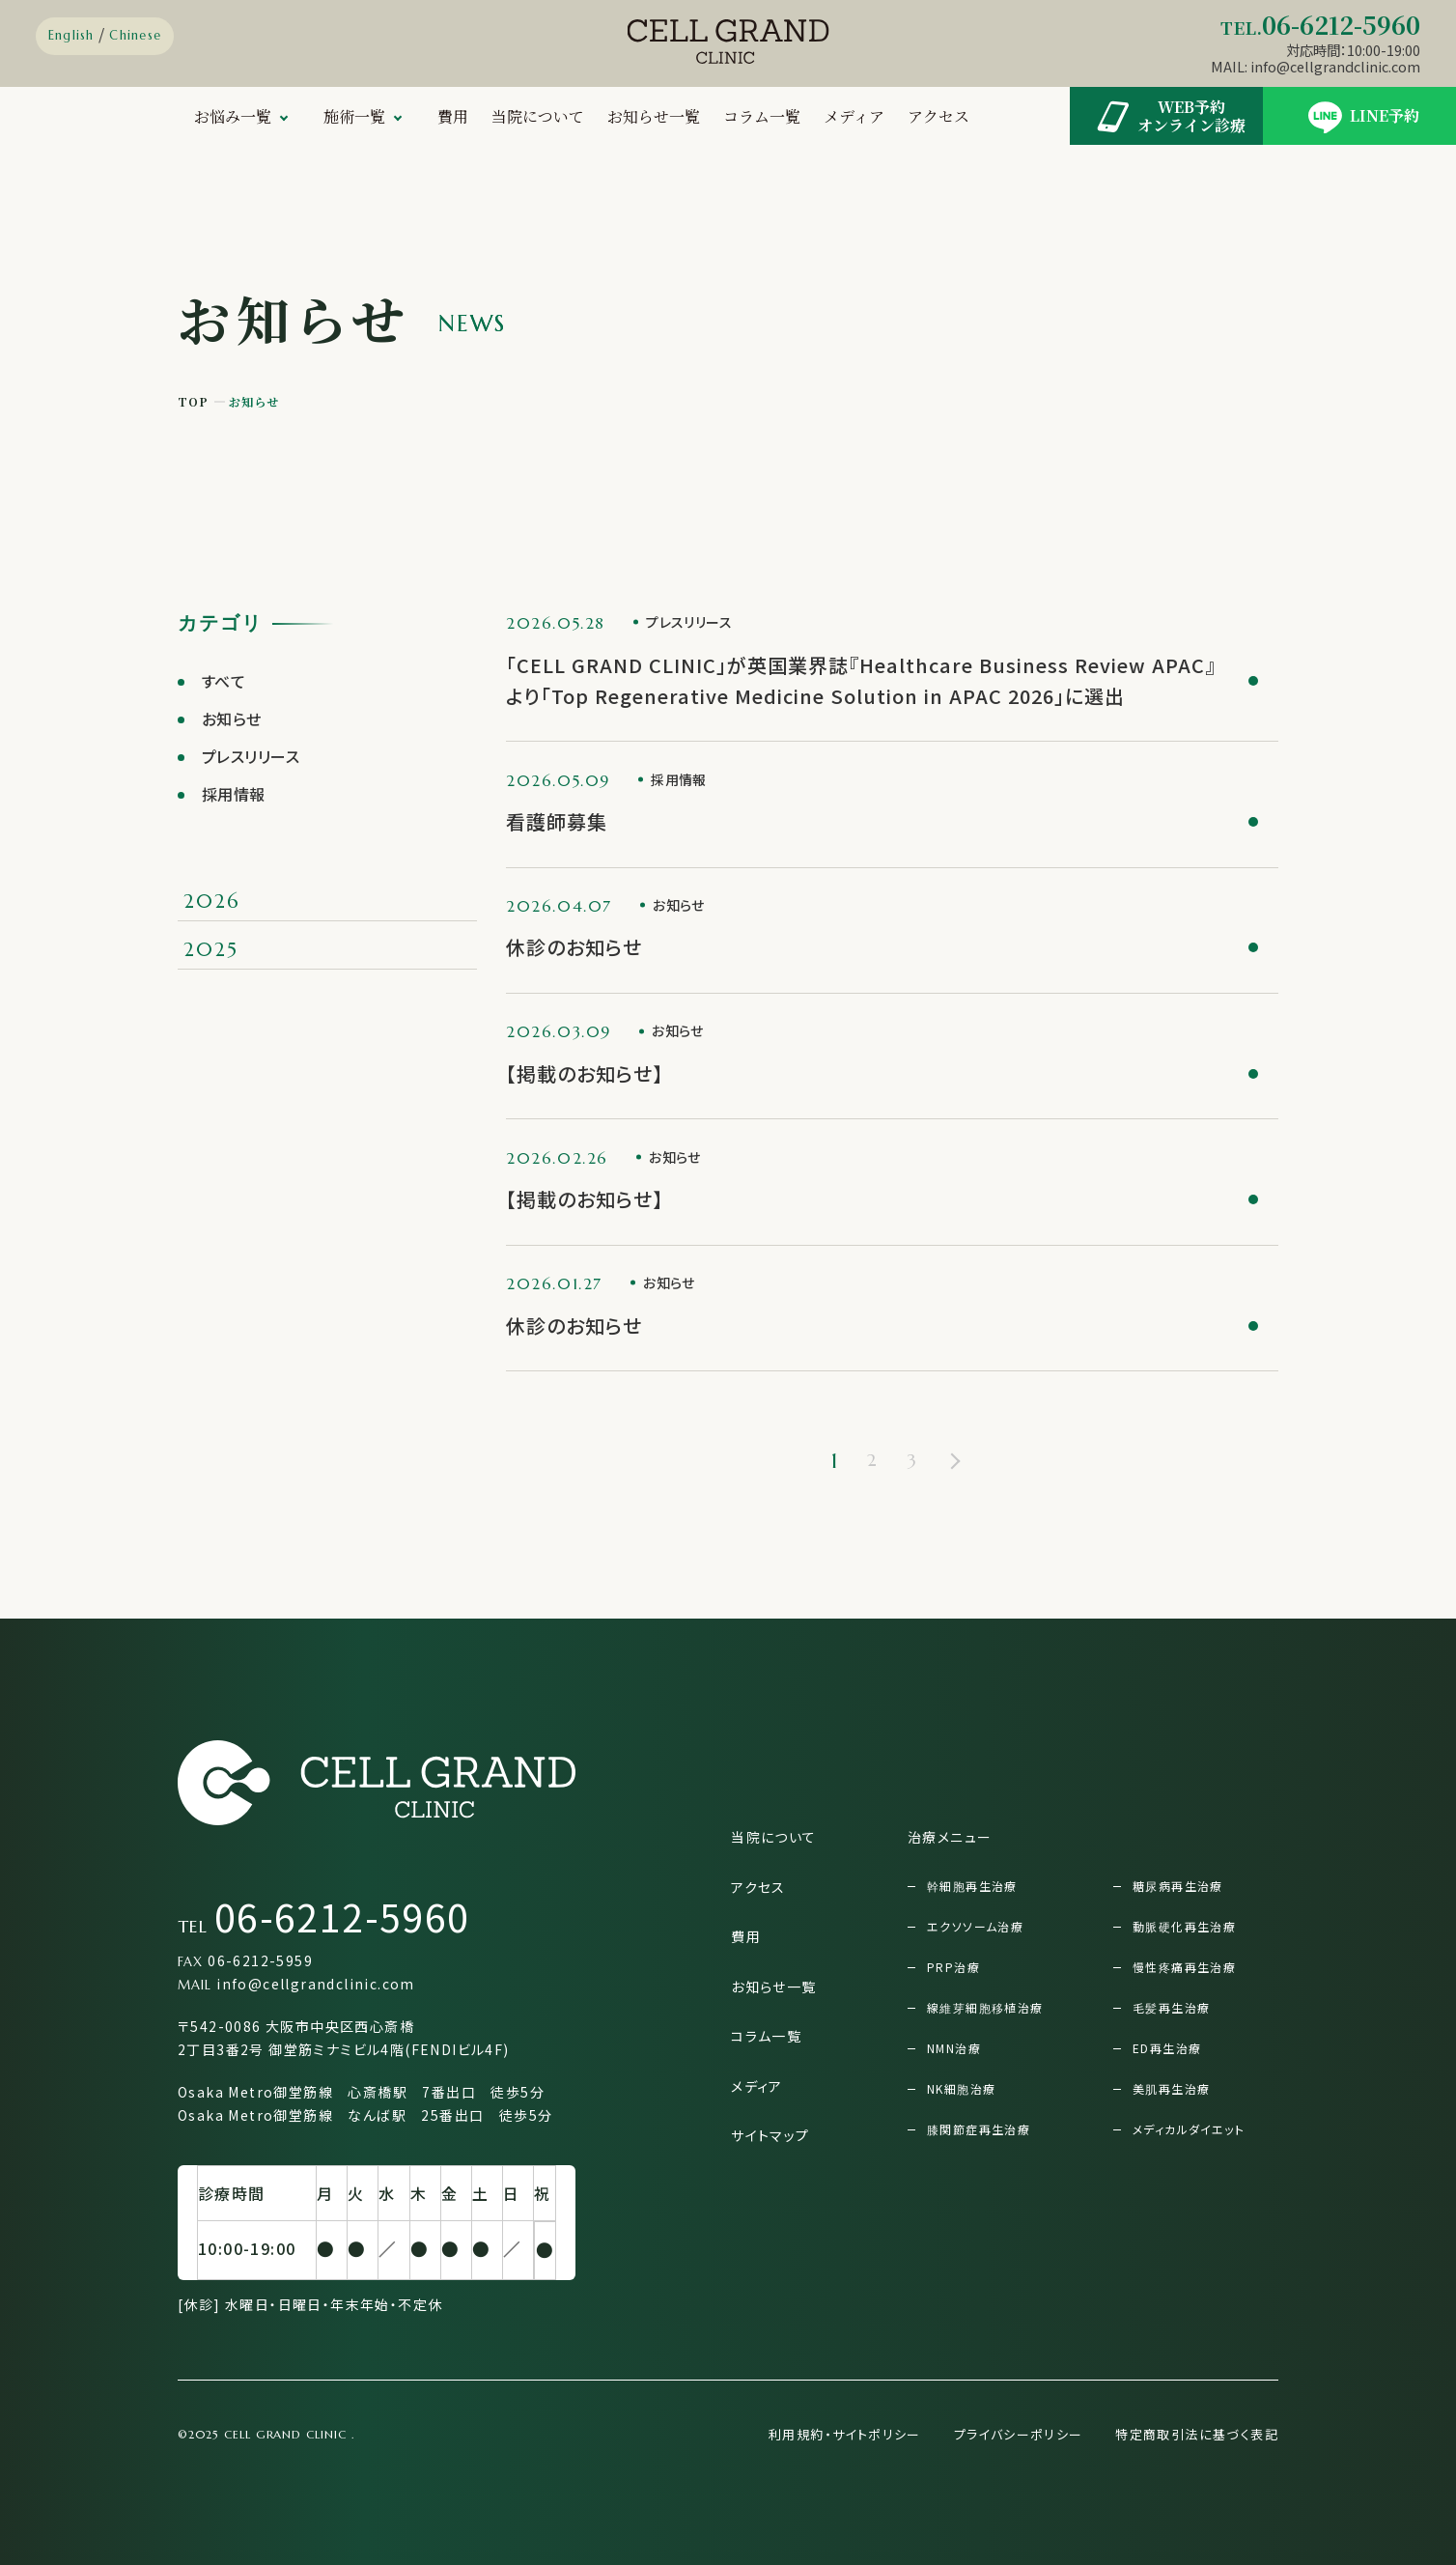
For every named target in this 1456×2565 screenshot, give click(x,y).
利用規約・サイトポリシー (845, 2434)
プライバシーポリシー (1018, 2434)
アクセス (938, 116)
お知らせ (232, 718)
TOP (194, 401)
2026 (211, 901)
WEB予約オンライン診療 (1167, 116)
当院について (537, 116)
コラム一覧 (761, 116)
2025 (210, 950)
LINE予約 (1360, 116)
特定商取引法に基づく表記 (1196, 2434)
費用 (452, 116)
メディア (854, 116)
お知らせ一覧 (653, 116)
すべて (223, 680)
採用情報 (234, 793)
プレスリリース (250, 756)
